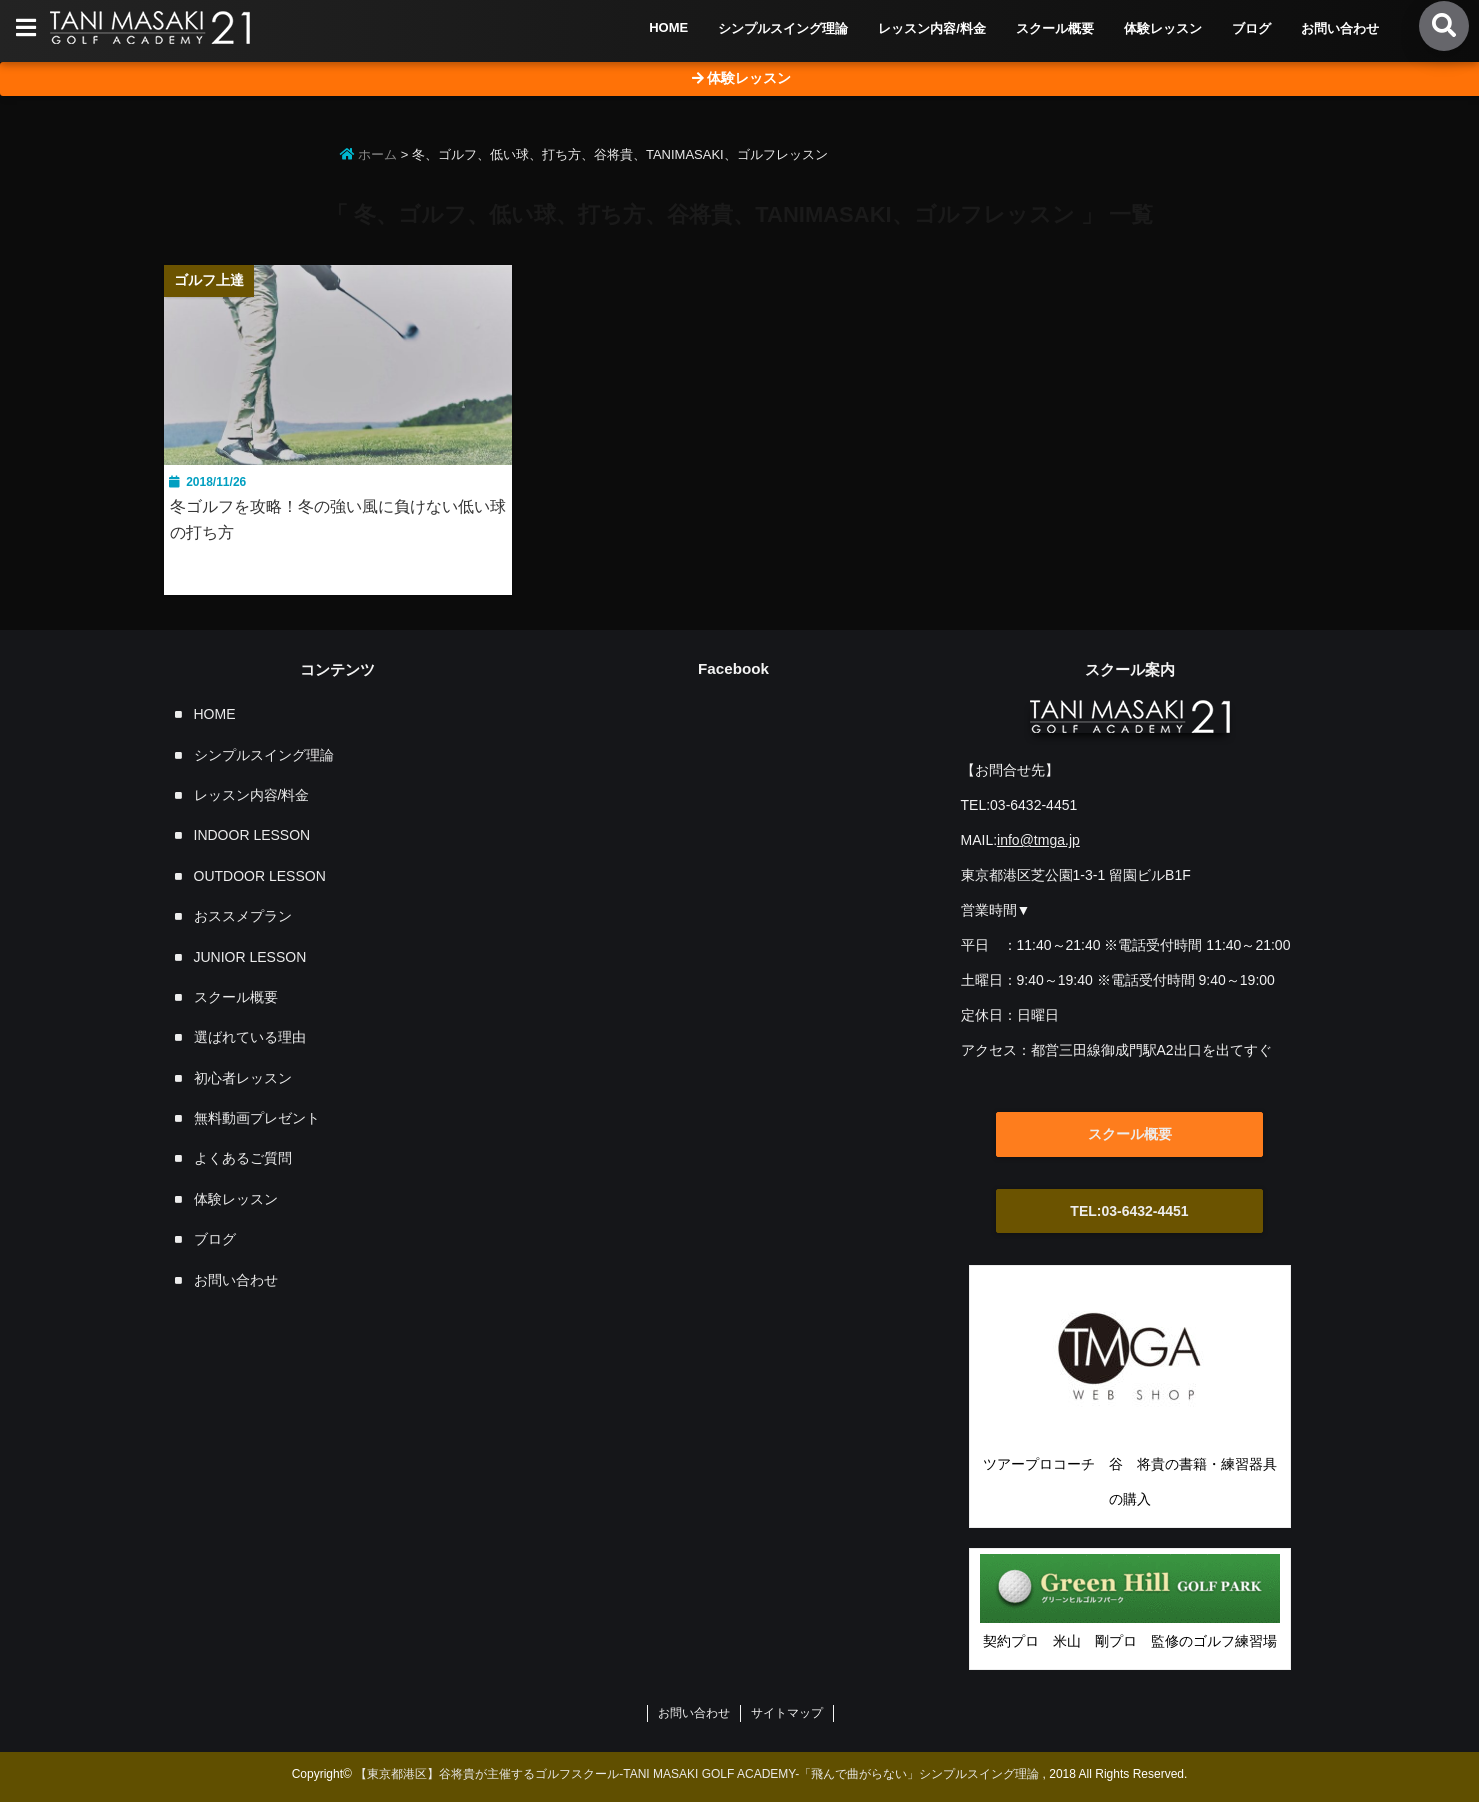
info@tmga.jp (1038, 840)
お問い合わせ (1340, 28)
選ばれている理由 (250, 1037)
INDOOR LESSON (252, 835)
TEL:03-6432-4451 (1129, 1211)
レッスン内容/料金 (932, 28)
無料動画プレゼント (257, 1118)
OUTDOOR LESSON (260, 876)
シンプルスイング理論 (783, 28)
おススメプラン (243, 916)
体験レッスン (1163, 28)
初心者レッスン (243, 1078)
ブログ (1251, 28)
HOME (668, 27)
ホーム (369, 154)
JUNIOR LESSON (250, 957)
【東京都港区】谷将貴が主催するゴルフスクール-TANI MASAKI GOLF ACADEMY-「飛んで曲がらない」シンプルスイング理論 (697, 1774)
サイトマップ (787, 1713)
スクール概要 (1055, 28)
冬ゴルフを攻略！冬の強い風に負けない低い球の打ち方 (338, 519)
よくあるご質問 (243, 1158)
